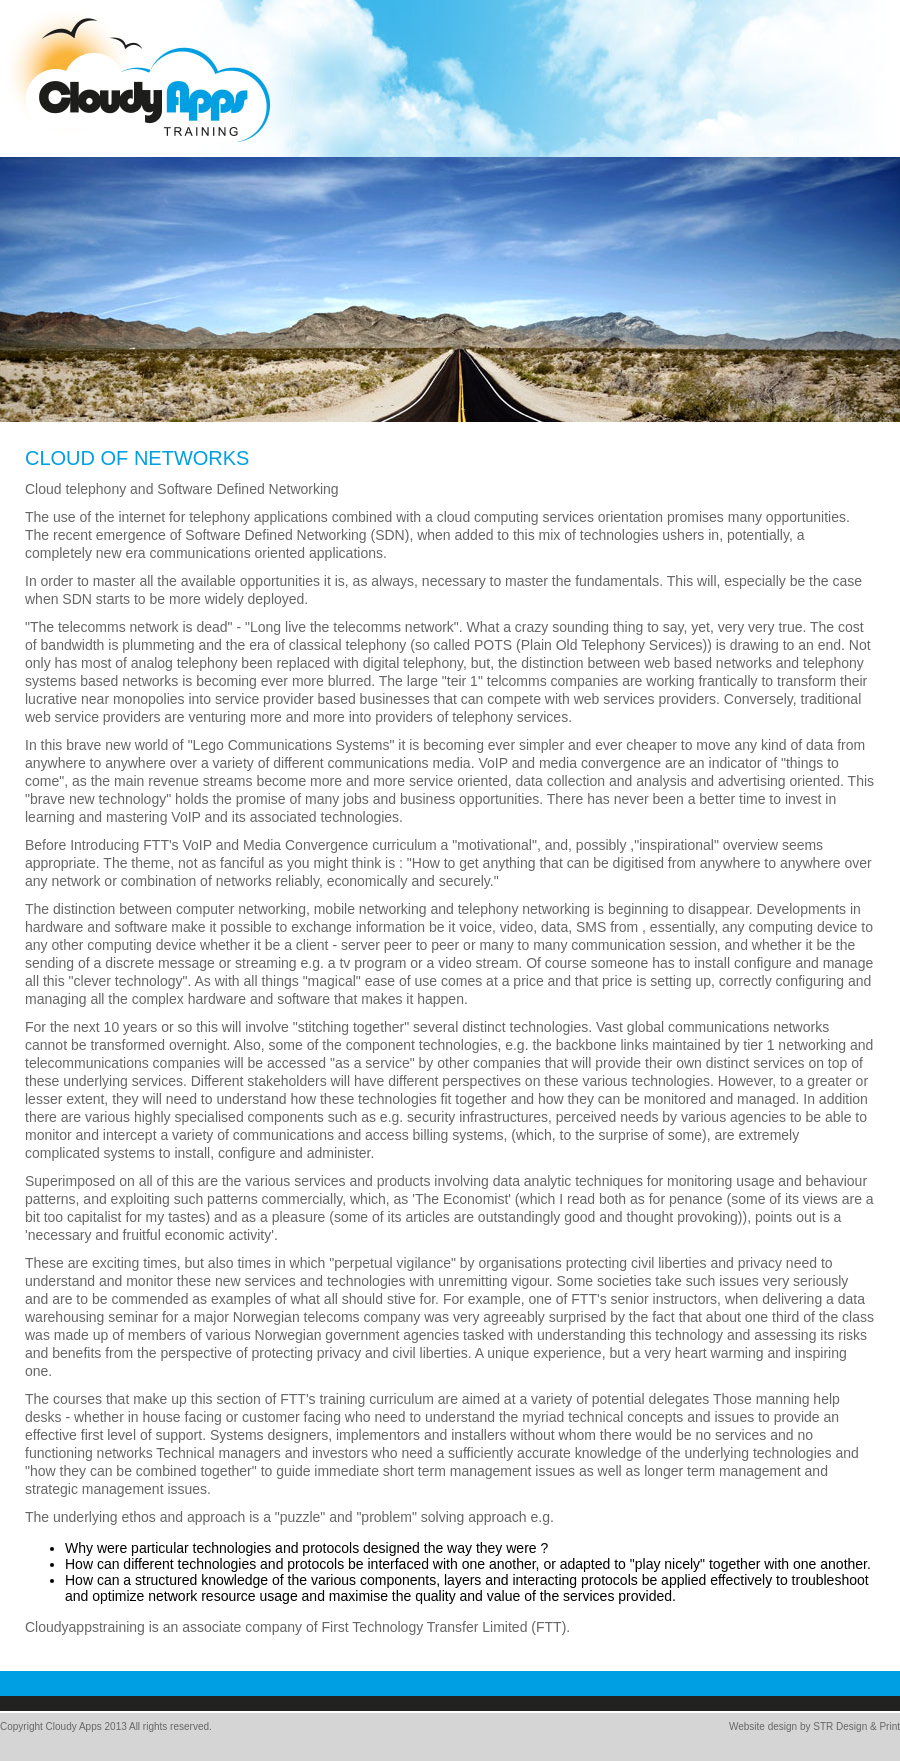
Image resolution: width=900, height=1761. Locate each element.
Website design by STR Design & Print (814, 1726)
